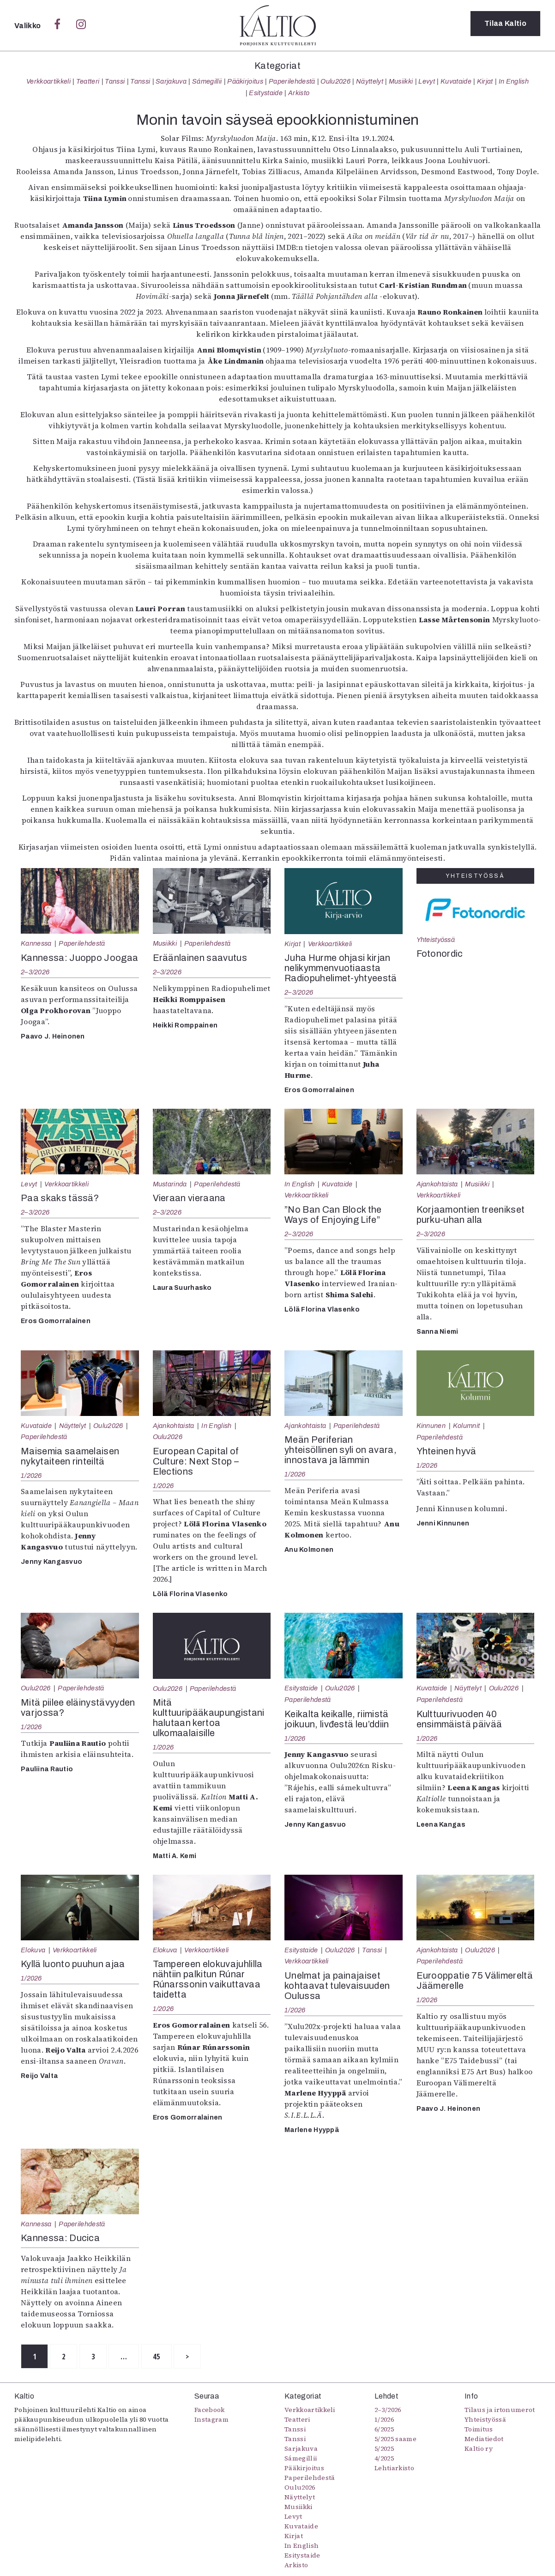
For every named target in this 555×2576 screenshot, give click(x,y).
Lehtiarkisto (394, 2469)
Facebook (209, 2411)
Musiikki (401, 81)
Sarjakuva (171, 81)
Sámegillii (207, 81)
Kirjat (485, 81)
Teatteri (88, 81)
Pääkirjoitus (245, 81)
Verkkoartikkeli (48, 81)
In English (514, 81)
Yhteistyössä (435, 939)
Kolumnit (466, 1425)
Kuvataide (455, 81)
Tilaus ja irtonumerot (500, 2411)
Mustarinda (170, 1184)
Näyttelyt (369, 81)
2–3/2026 (35, 972)
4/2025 (384, 2459)
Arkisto (298, 93)
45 (178, 2357)
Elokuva (33, 1950)
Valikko (28, 26)
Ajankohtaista (437, 1184)
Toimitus (479, 2430)
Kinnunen (431, 1425)
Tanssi (115, 81)
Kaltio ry (479, 2449)
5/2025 (384, 2449)
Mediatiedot (484, 2440)
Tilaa (505, 25)
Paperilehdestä (292, 81)
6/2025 (384, 2430)
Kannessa (36, 943)
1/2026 (31, 1475)
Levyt (426, 81)
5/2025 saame (395, 2440)
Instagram (211, 2420)
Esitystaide (266, 93)
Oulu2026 (335, 81)
